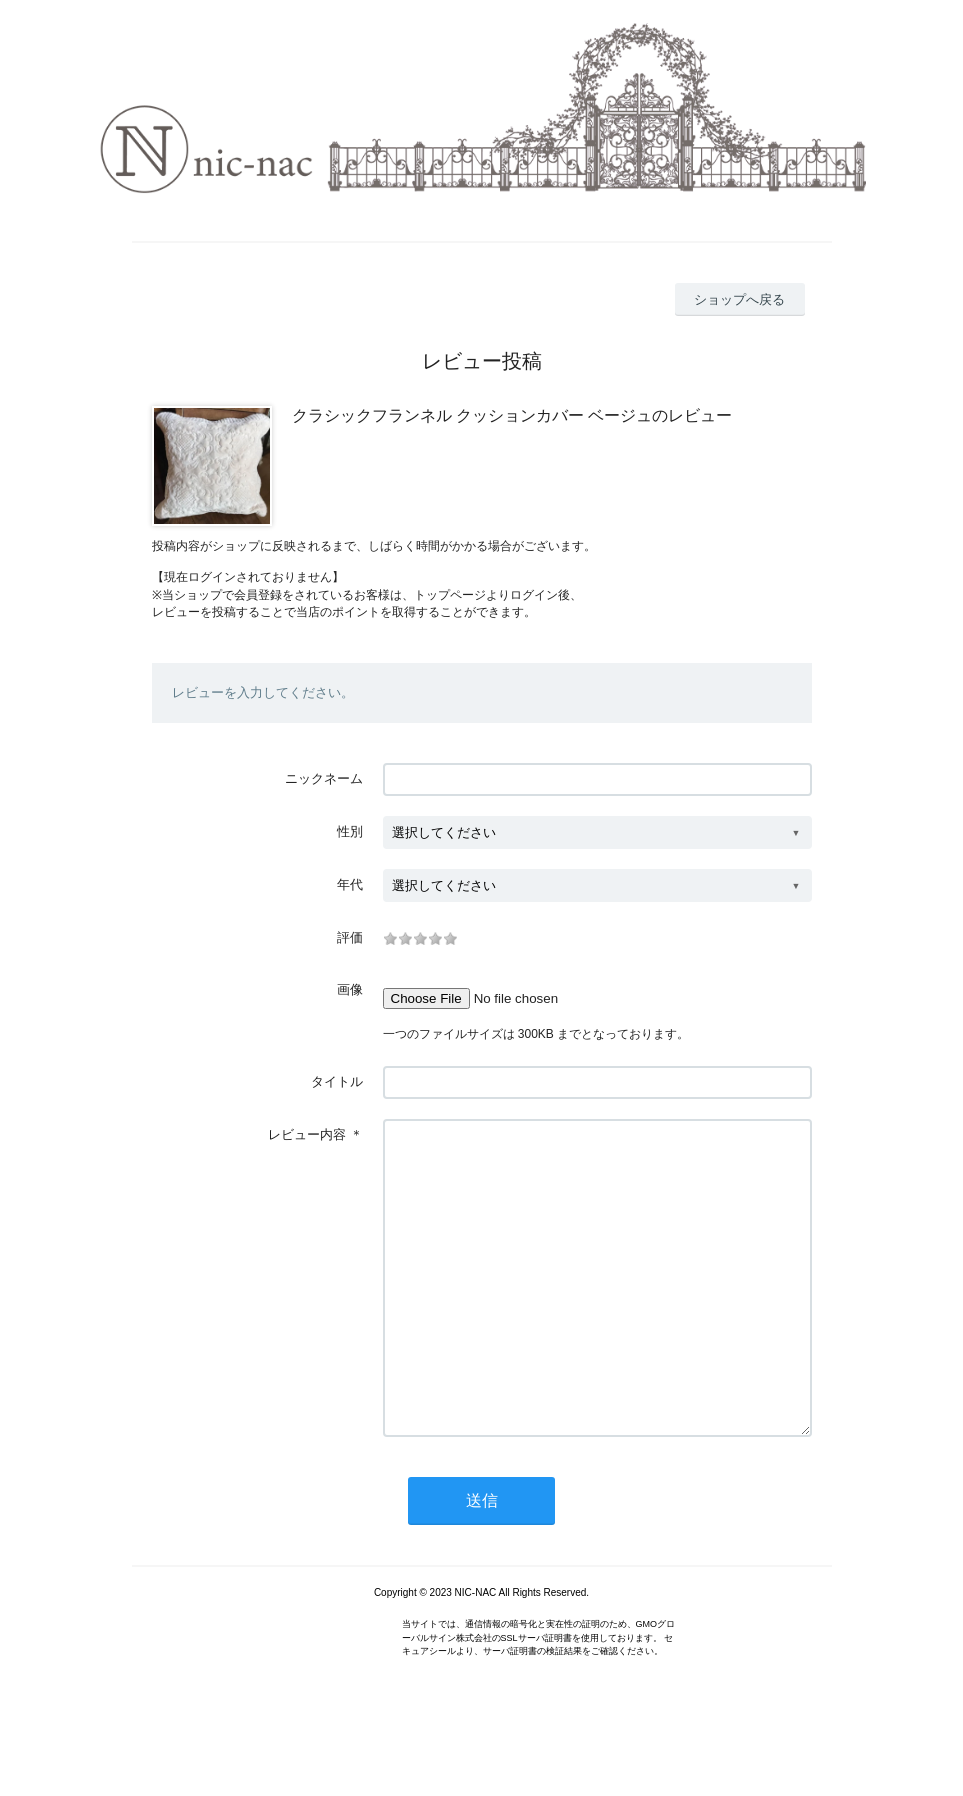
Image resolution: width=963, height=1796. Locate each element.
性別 (350, 831)
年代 (350, 884)
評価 (350, 937)
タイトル (337, 1081)
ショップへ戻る (739, 299)
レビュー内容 (307, 1134)
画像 (350, 989)
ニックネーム (324, 778)
